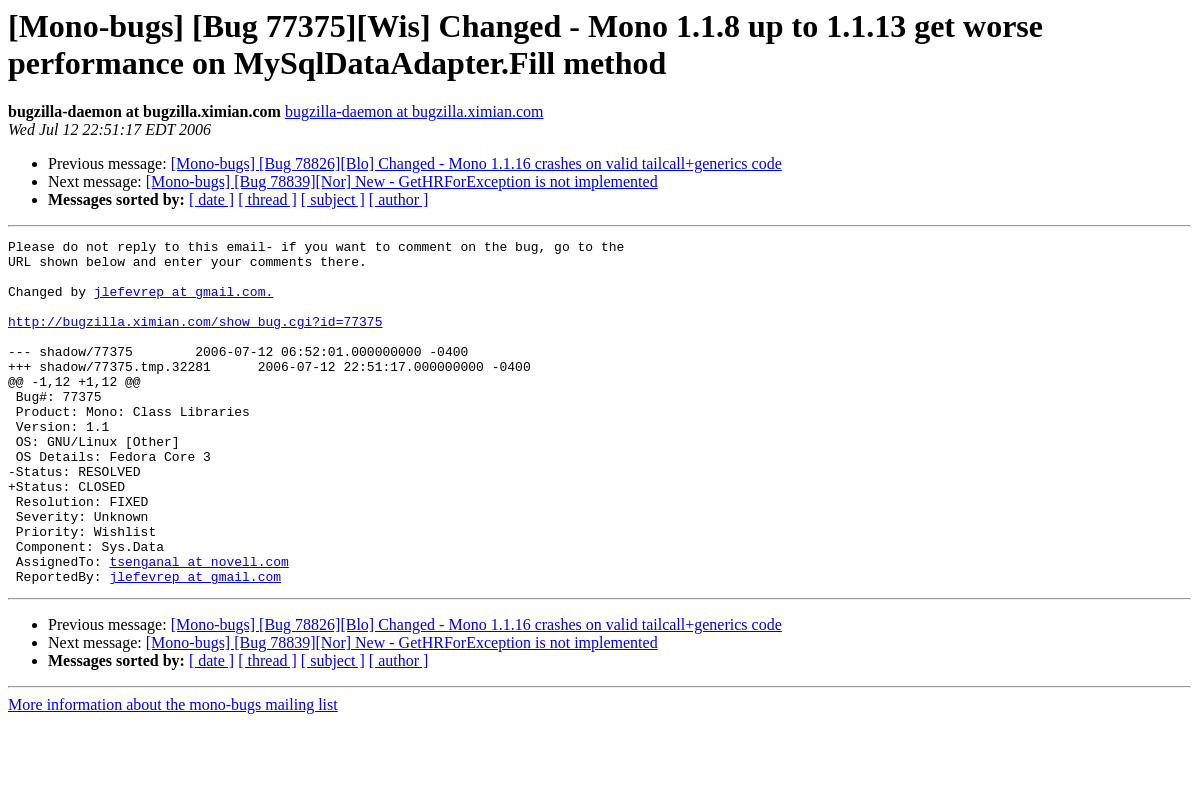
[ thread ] (267, 199)
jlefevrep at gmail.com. (183, 303)
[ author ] (399, 199)
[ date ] (211, 199)
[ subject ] (333, 199)
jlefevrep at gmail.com (195, 645)
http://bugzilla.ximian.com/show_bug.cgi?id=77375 (195, 339)
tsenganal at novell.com (198, 627)
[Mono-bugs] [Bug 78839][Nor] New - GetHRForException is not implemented (402, 181)
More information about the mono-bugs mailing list (173, 773)
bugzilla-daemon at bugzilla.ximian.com (414, 111)
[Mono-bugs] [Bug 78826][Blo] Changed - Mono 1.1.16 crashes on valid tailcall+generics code (476, 163)
